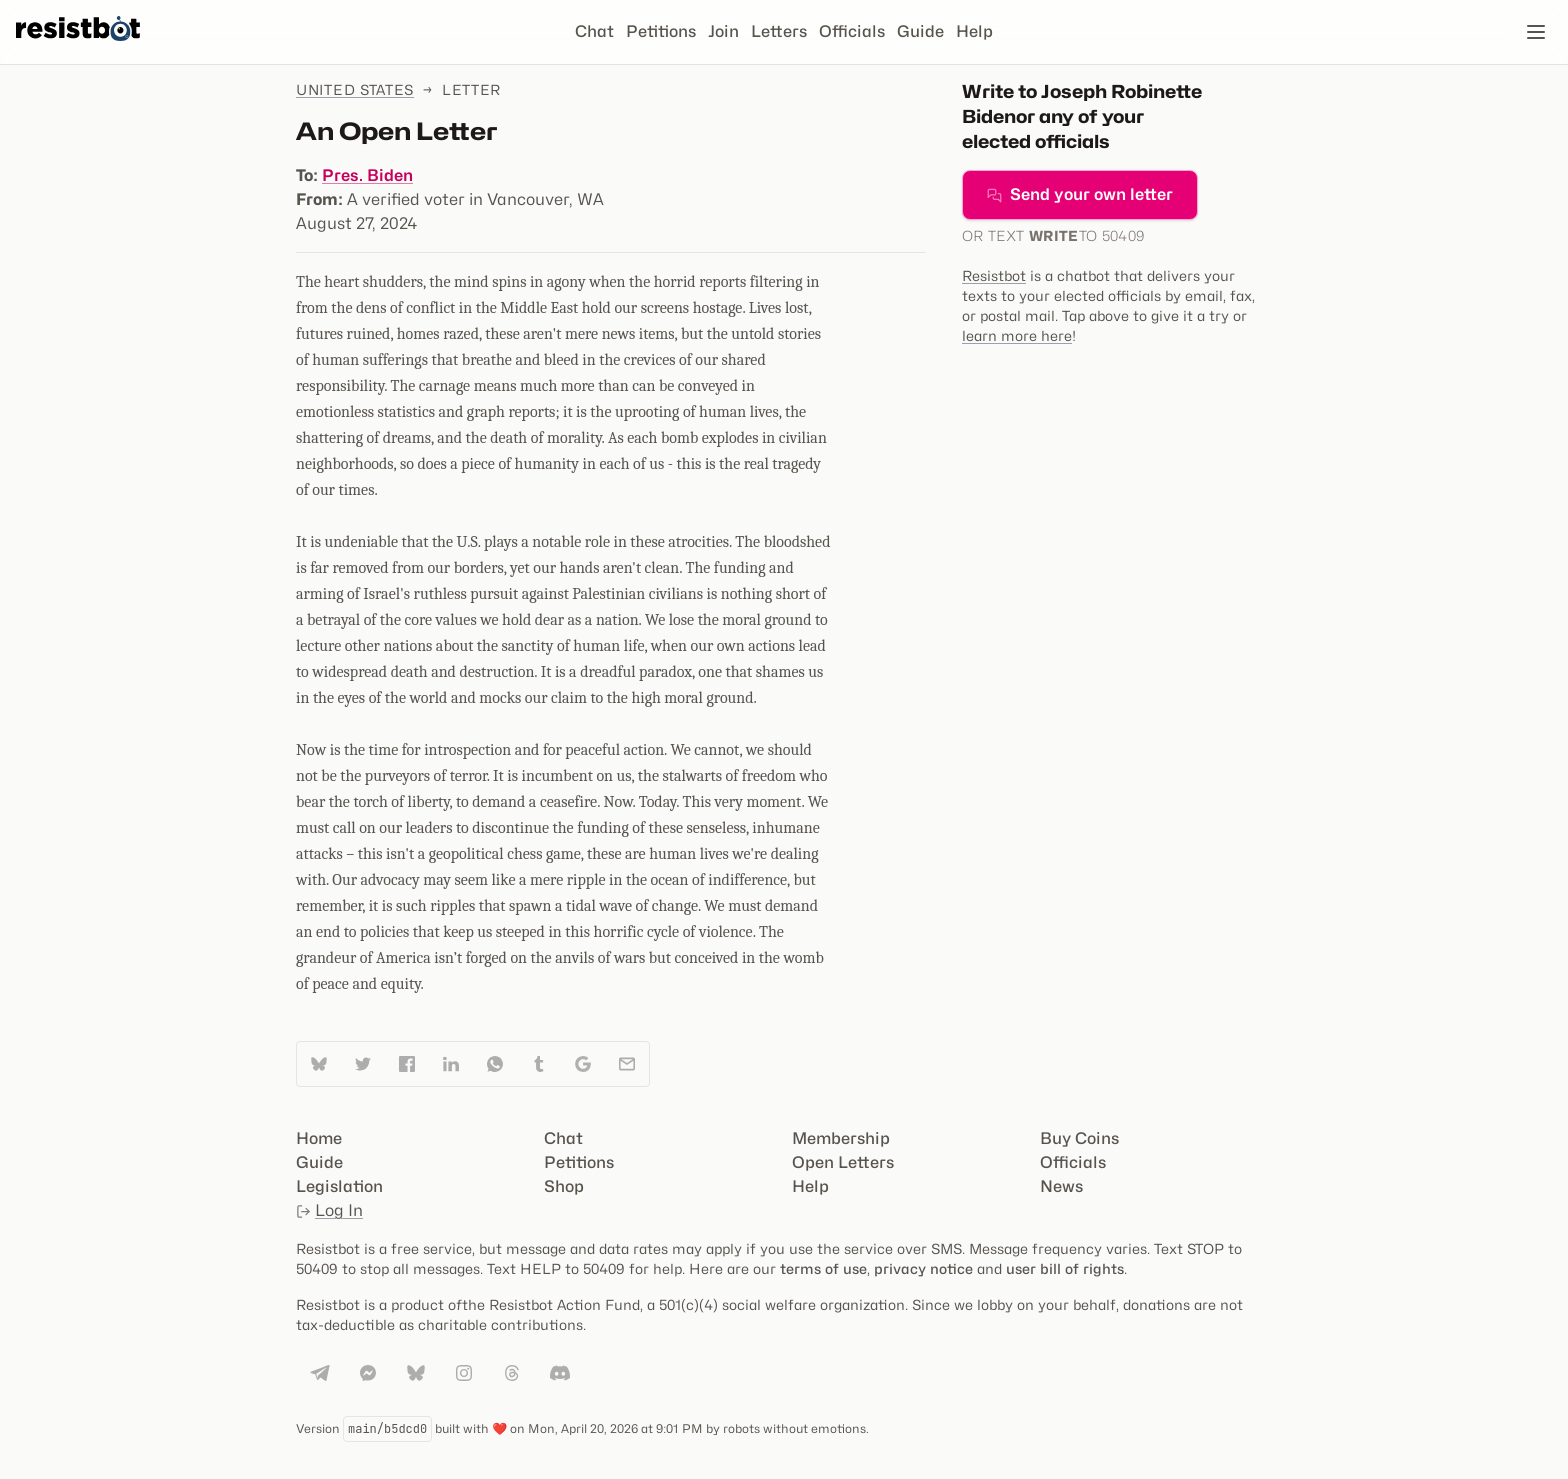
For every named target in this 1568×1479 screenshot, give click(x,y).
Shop (564, 1186)
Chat (594, 31)
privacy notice (923, 1268)
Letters (779, 31)
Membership (841, 1138)
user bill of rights (1065, 1268)
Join (723, 31)
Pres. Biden (367, 175)
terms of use (823, 1268)
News (1061, 1186)
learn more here (1017, 335)
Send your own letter (1080, 194)
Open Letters (843, 1162)
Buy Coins (1079, 1138)
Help (974, 31)
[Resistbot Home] (78, 48)
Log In (329, 1210)
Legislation (339, 1186)
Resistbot (994, 275)
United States (355, 89)
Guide (920, 31)
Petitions (661, 31)
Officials (852, 31)
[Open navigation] (1536, 32)
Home (319, 1138)
